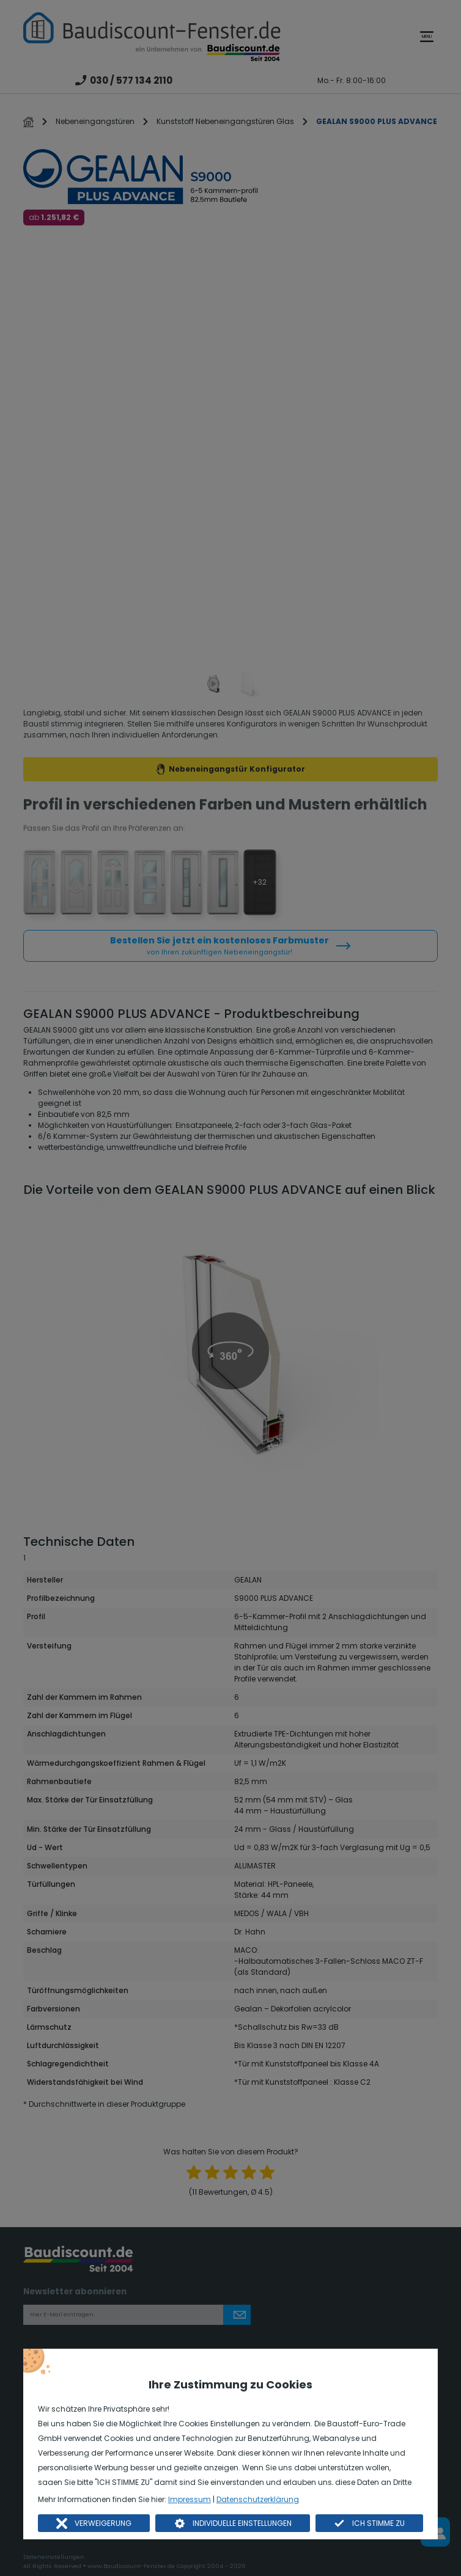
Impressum (189, 2499)
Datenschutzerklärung (257, 2499)
